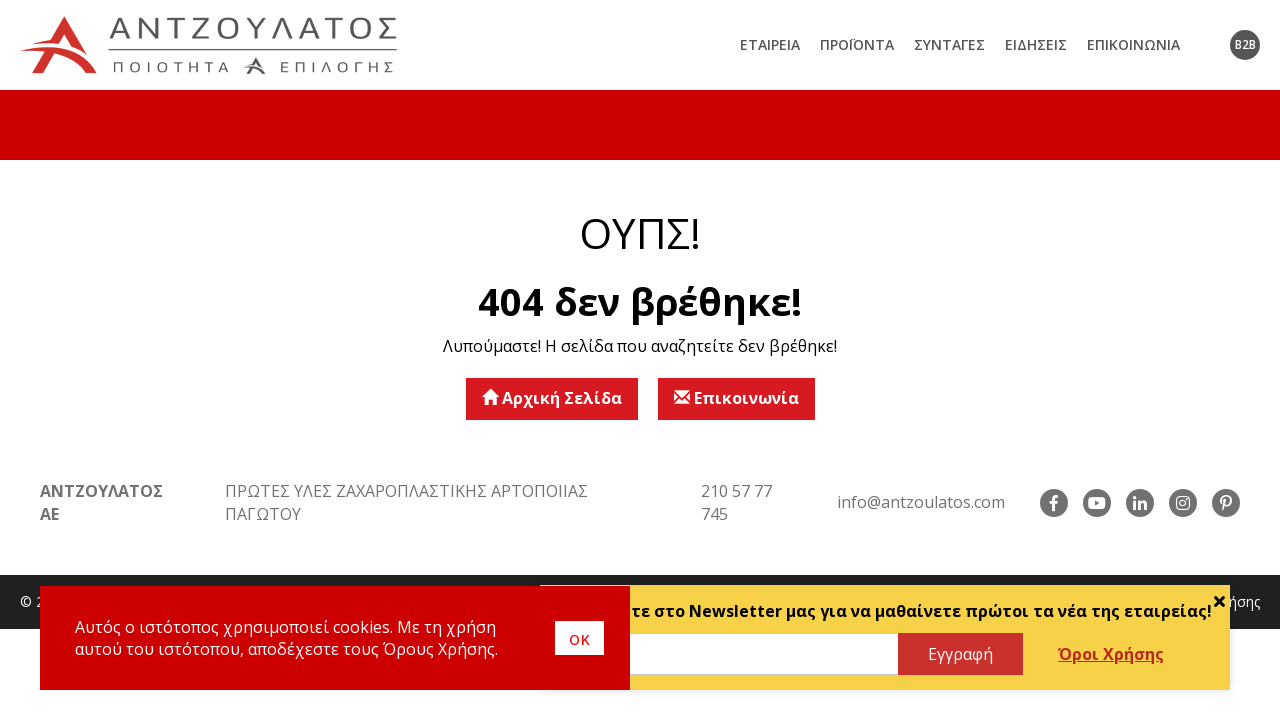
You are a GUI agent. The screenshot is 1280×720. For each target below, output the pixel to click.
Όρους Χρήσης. (440, 649)
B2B (1245, 44)
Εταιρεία (770, 44)
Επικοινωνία (1133, 44)
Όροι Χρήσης (1111, 654)
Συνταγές (949, 44)
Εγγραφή (960, 654)
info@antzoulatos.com (921, 502)
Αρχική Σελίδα (552, 398)
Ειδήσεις (1036, 44)
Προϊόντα (857, 44)
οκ (579, 638)
